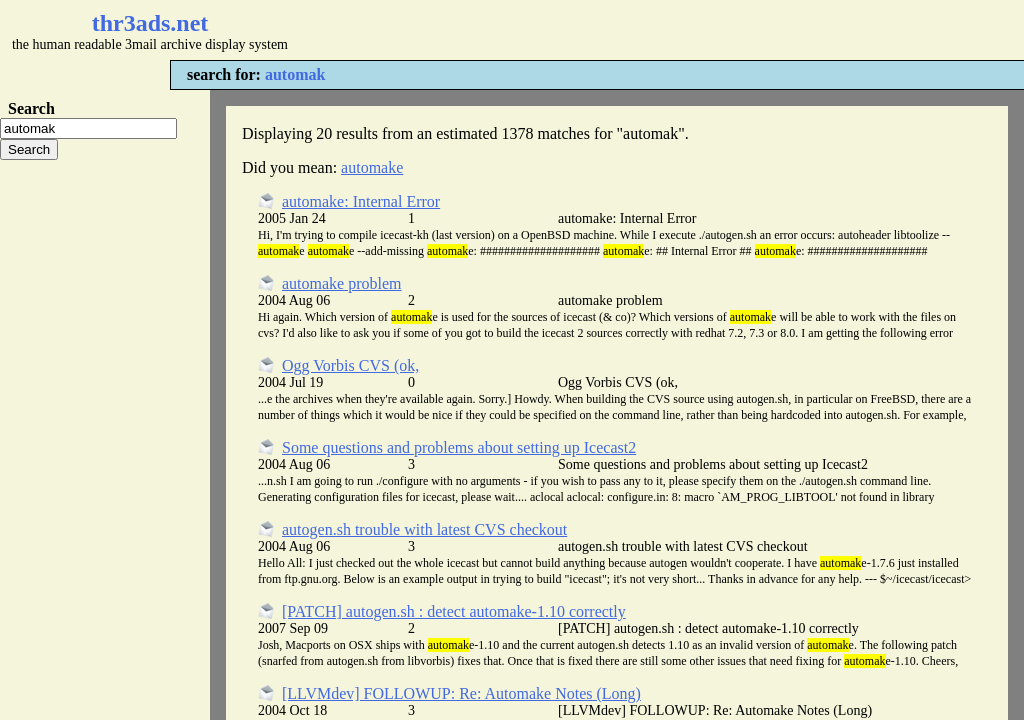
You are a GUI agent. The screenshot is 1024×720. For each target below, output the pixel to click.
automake (372, 167)
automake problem (342, 283)
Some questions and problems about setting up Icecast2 (459, 447)
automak (295, 74)
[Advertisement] (596, 30)
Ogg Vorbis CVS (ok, (350, 365)
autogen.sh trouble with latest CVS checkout (424, 529)
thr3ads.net (150, 23)
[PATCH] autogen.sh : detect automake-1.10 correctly (454, 611)
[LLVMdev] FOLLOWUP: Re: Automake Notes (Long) (461, 693)
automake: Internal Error (361, 201)
